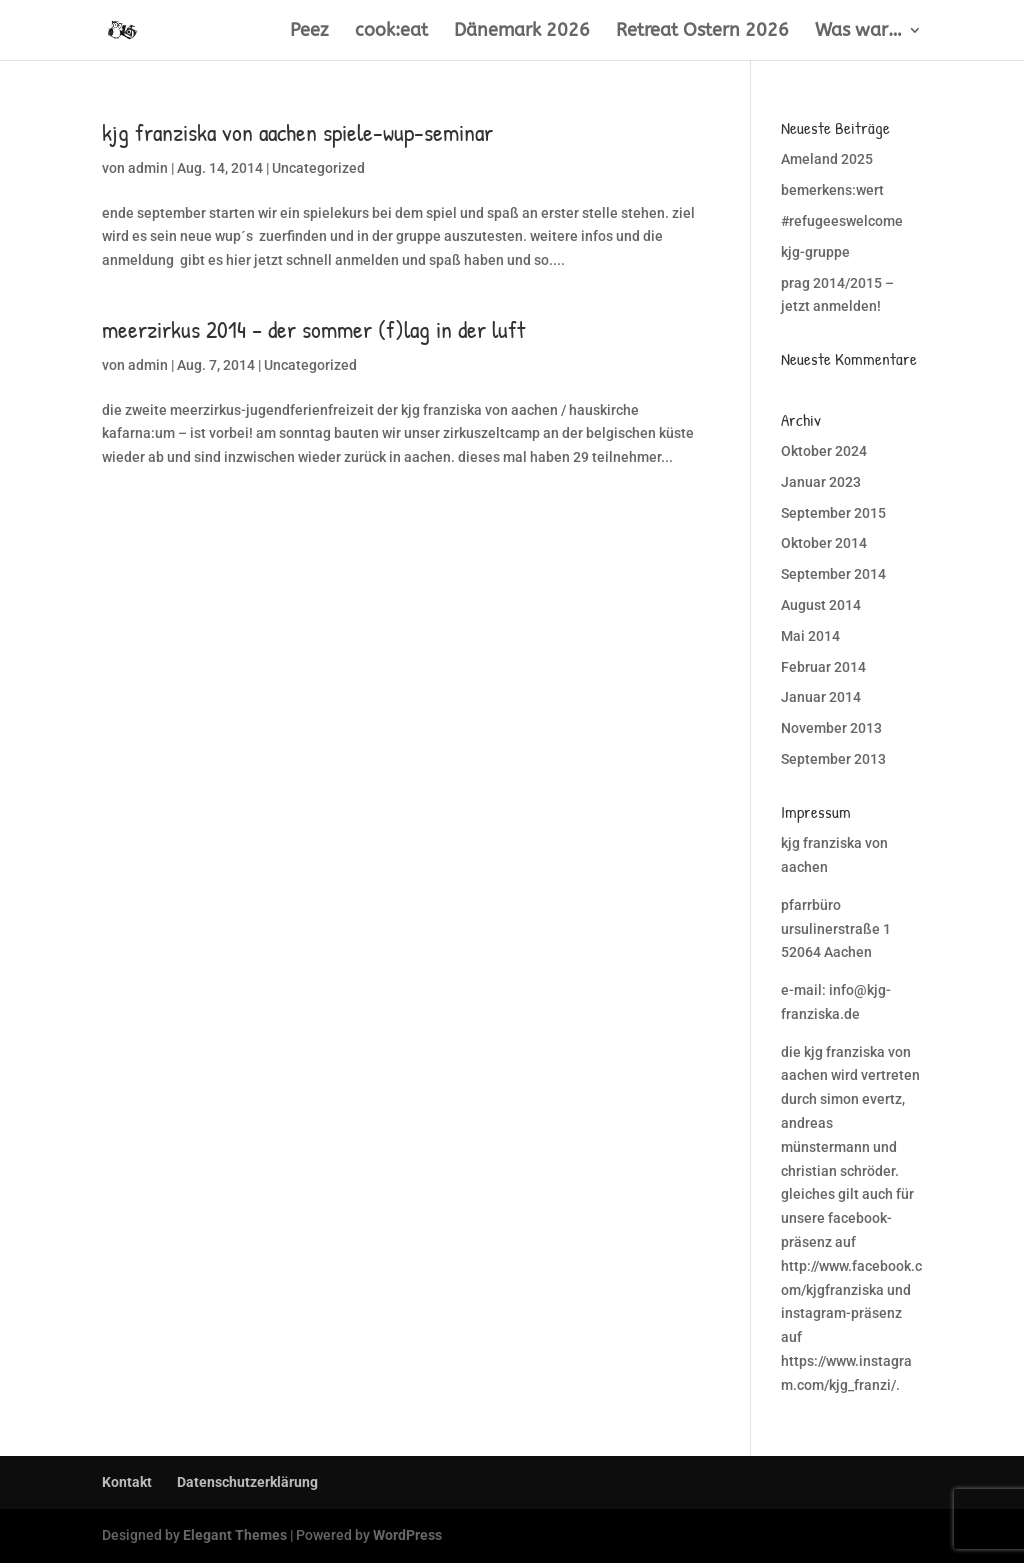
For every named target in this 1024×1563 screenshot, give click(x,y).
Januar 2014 (821, 697)
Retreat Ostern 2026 (702, 32)
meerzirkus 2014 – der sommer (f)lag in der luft (313, 329)
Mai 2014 (810, 636)
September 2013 (833, 759)
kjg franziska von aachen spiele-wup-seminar (297, 132)
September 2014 (833, 574)
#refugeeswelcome (842, 221)
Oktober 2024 (824, 451)
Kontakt (127, 1482)
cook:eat (391, 32)
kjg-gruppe (815, 252)
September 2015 (833, 513)
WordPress (407, 1535)
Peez (309, 32)
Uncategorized (318, 168)
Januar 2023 (821, 482)
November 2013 (831, 728)
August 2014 (821, 605)
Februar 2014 (823, 667)
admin (148, 168)
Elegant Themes (235, 1535)
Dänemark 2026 (522, 32)
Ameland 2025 (827, 159)
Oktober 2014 (824, 543)
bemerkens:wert (832, 190)
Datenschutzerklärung (247, 1482)
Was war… (858, 32)
